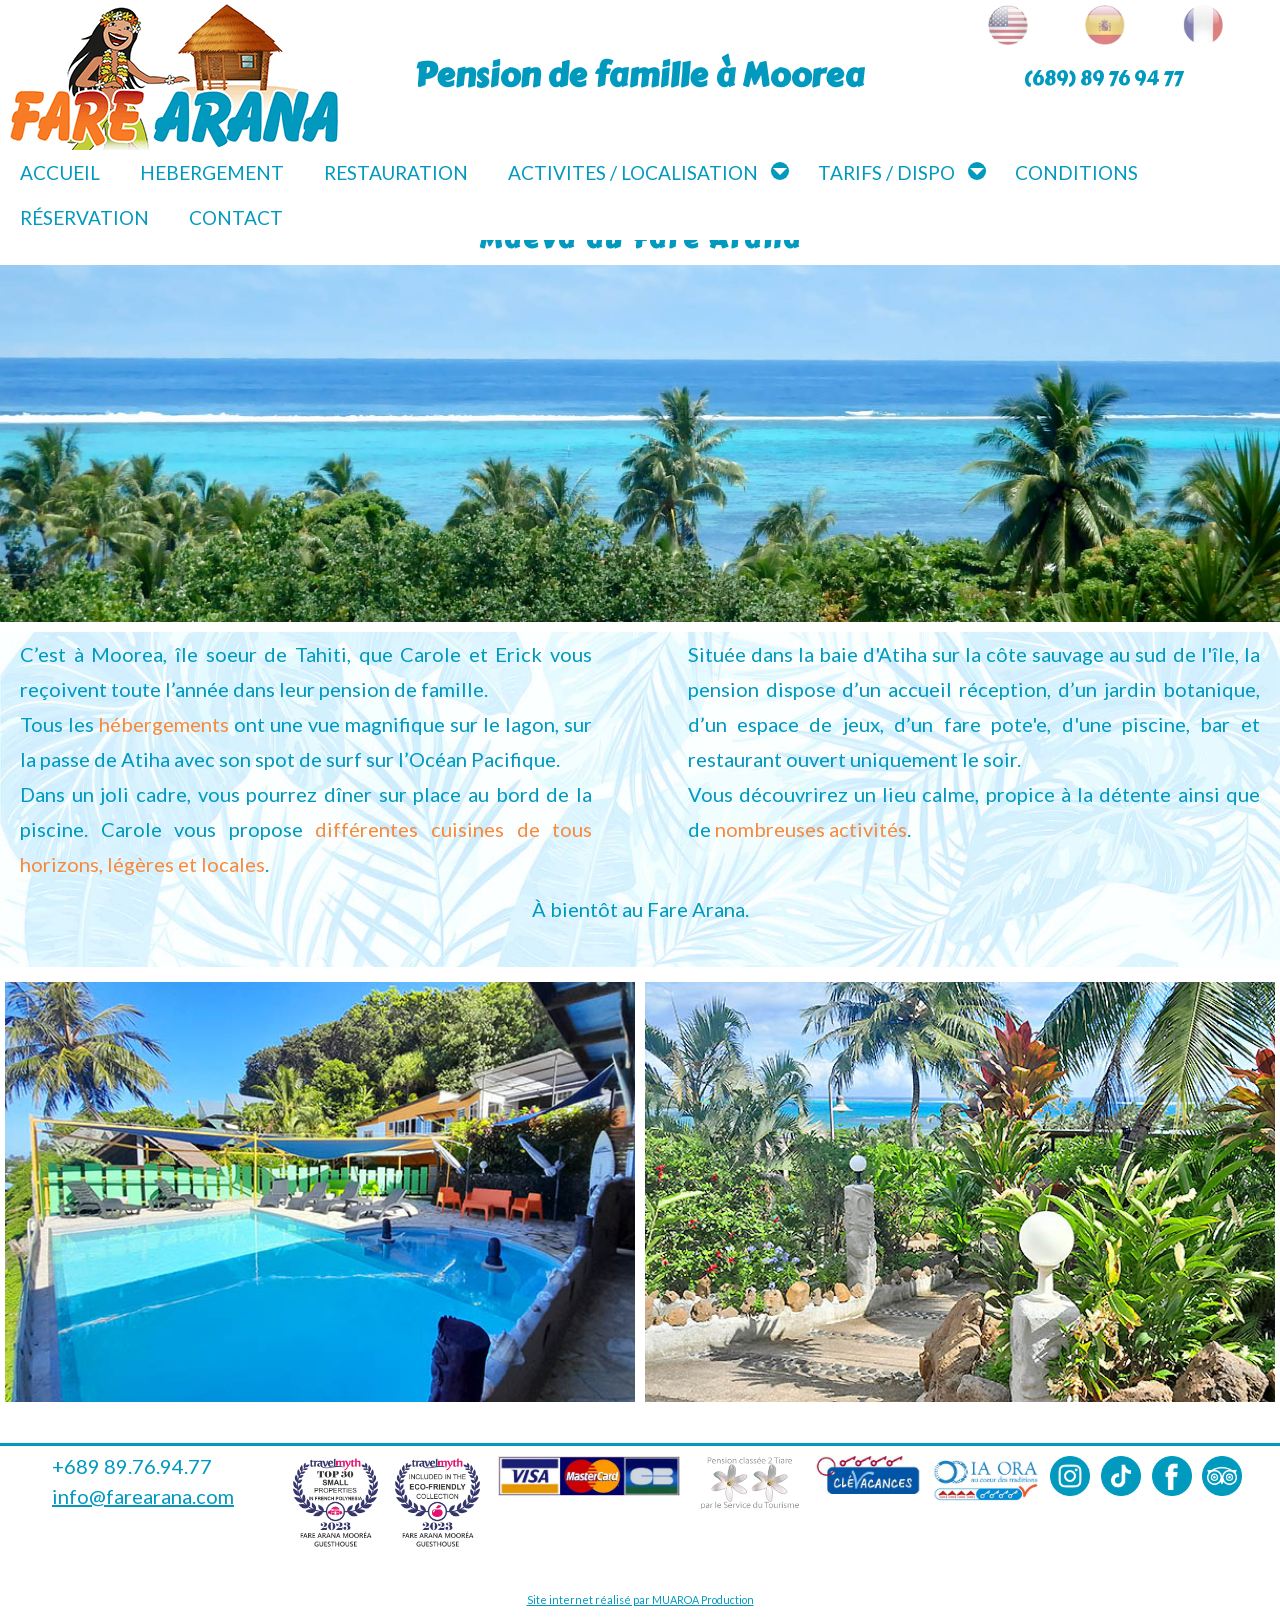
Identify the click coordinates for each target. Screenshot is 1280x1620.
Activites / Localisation (633, 172)
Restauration (396, 172)
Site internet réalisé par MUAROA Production (640, 1599)
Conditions (1076, 172)
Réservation (84, 217)
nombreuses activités (811, 829)
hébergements (164, 724)
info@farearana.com (143, 1496)
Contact (236, 217)
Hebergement (212, 172)
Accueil (60, 172)
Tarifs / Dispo (886, 172)
